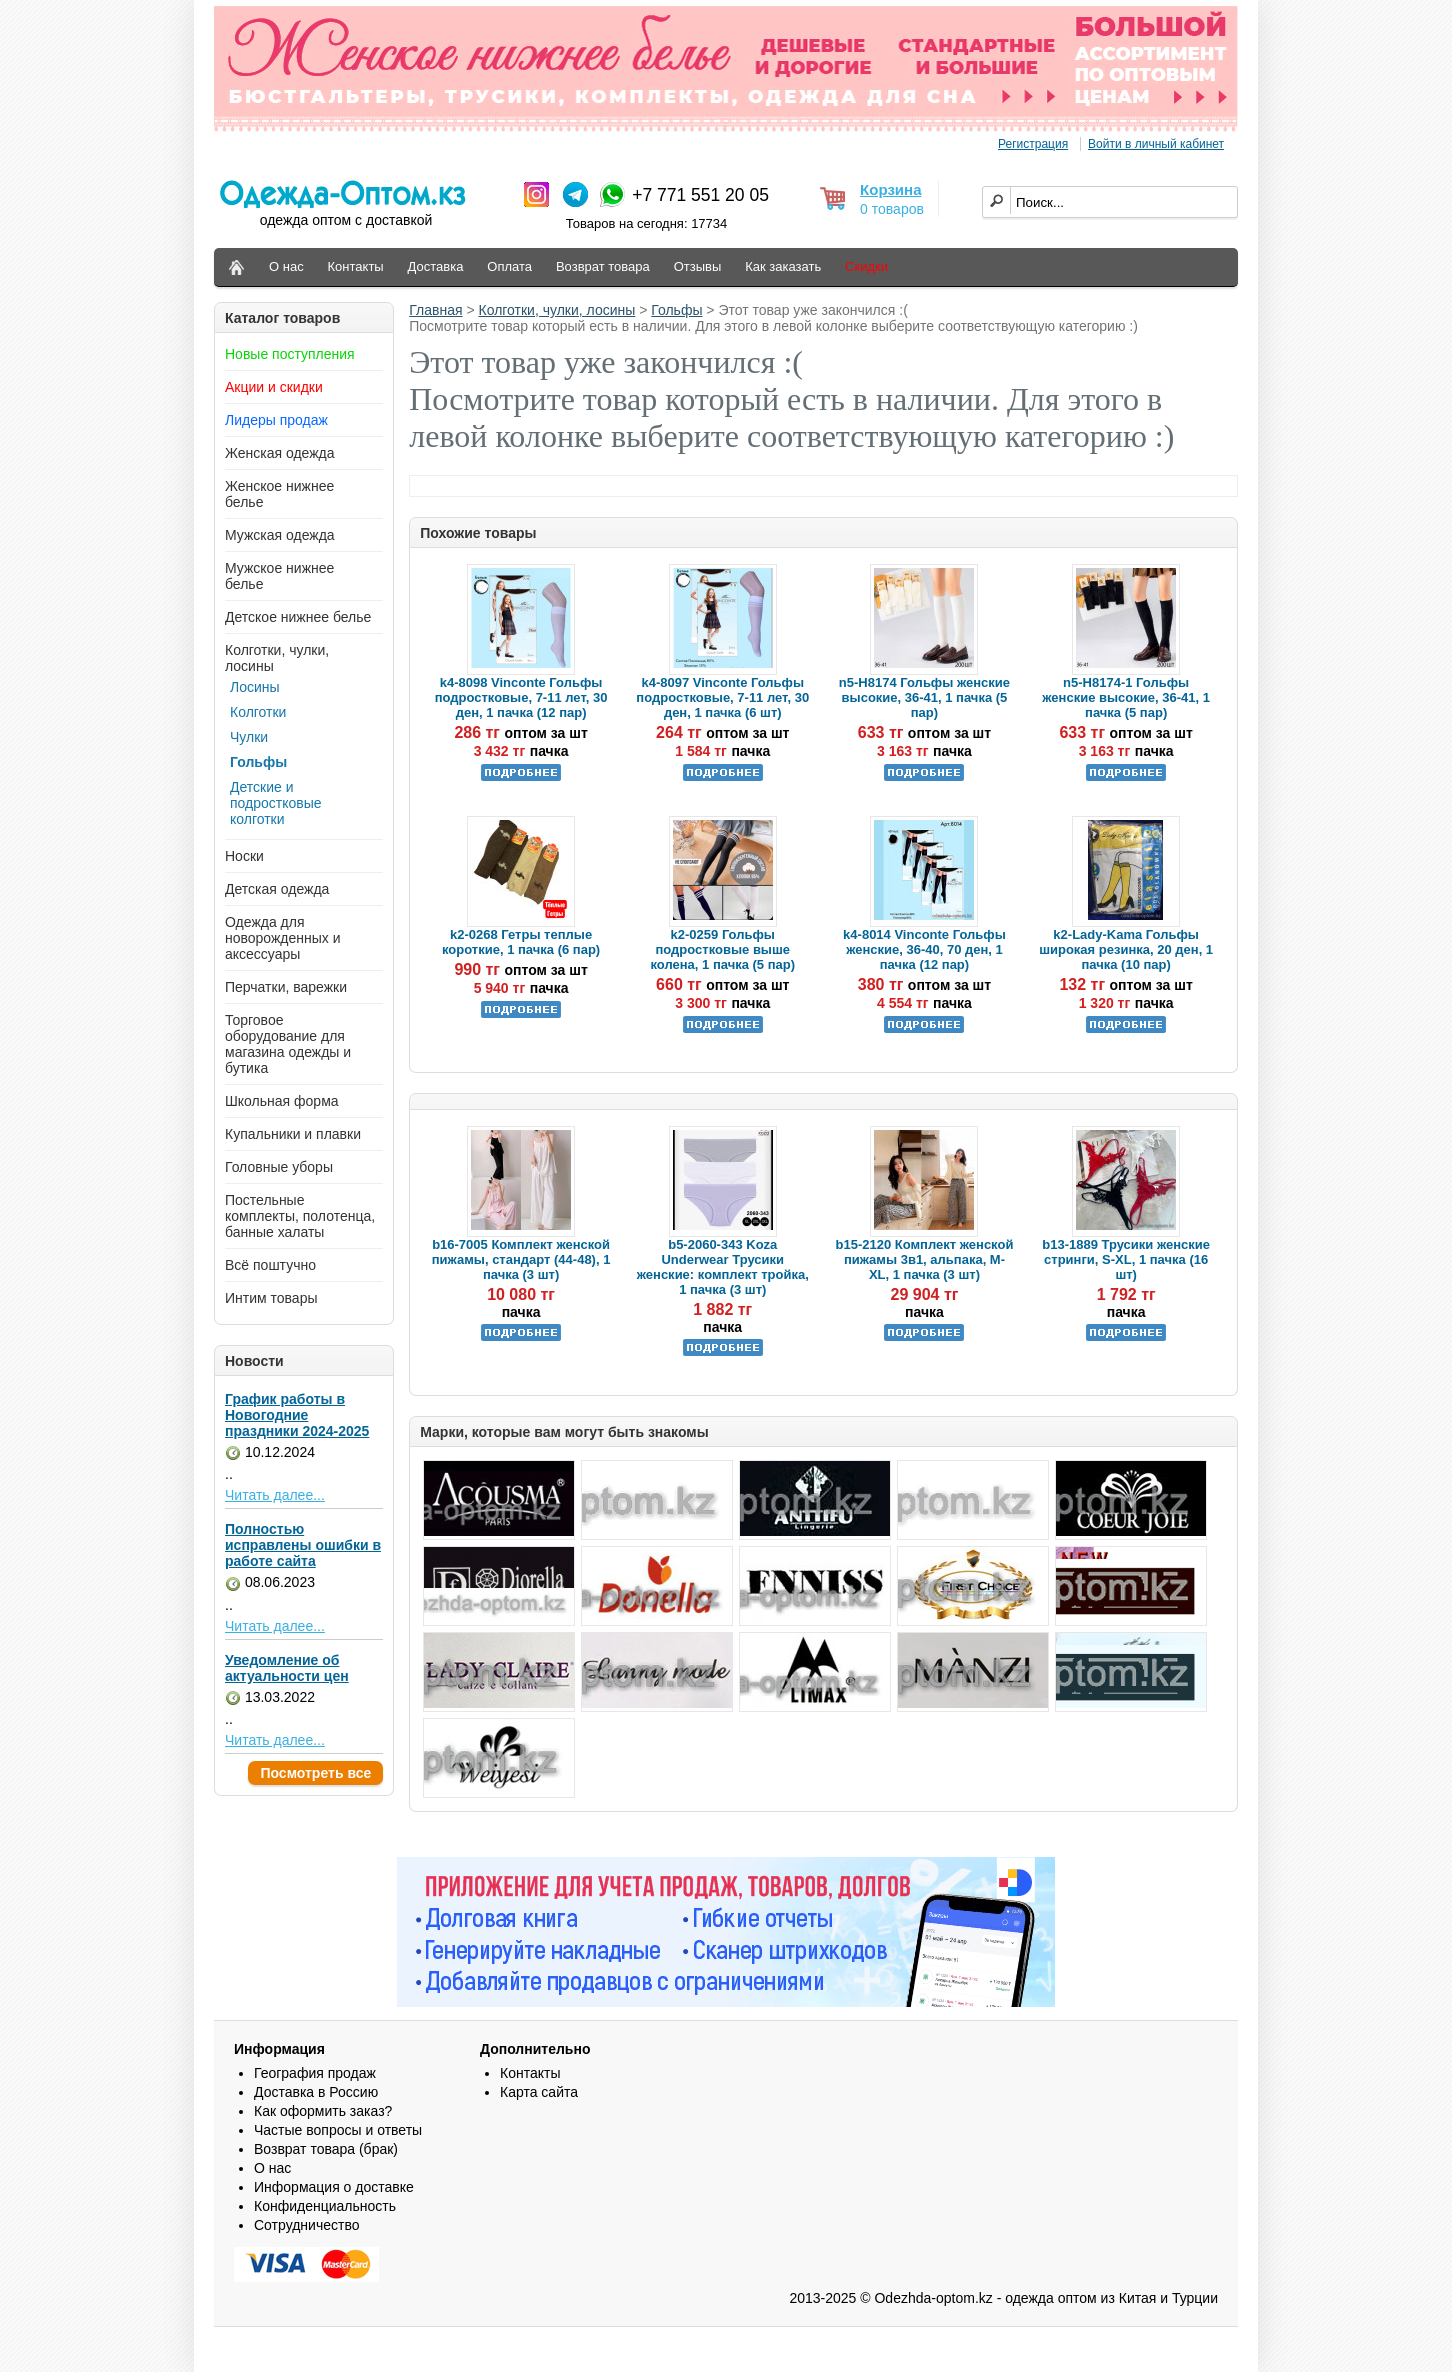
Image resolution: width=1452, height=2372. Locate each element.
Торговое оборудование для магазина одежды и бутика (288, 1044)
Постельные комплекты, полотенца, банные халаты (300, 1216)
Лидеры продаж (276, 420)
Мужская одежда (280, 535)
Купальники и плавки (293, 1134)
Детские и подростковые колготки (276, 803)
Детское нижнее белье (298, 617)
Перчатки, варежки (286, 987)
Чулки (249, 737)
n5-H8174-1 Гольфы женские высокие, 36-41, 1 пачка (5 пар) (1126, 697)
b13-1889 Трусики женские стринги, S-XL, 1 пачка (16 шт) (1126, 1259)
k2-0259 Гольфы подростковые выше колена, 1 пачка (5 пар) (722, 949)
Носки (244, 856)
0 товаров (892, 209)
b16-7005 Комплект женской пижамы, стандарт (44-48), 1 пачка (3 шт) (521, 1259)
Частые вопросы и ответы (338, 2130)
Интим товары (271, 1298)
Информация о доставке (334, 2187)
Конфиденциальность (325, 2206)
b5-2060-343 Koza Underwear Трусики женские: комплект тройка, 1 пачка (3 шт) (723, 1267)
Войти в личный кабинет (1156, 144)
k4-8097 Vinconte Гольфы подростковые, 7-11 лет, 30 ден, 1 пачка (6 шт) (722, 697)
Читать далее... (275, 1495)
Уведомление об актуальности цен (287, 1668)
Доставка (436, 266)
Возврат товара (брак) (326, 2149)
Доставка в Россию (316, 2092)
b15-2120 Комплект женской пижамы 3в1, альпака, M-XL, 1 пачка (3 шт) (925, 1259)
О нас (286, 266)
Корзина (890, 189)
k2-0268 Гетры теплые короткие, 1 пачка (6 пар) (521, 942)
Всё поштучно (270, 1265)
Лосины (255, 687)
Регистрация (1033, 144)
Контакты (356, 266)
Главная (435, 310)
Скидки (866, 266)
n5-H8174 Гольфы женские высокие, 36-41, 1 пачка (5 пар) (924, 697)
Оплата (509, 266)
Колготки (258, 712)
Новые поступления (290, 354)
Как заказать (783, 266)
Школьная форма (282, 1101)
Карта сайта (539, 2092)
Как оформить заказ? (323, 2111)
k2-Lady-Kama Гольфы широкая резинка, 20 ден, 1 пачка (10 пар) (1126, 949)
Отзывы (698, 266)
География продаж (315, 2073)
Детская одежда (277, 889)
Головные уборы (279, 1167)
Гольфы (258, 762)
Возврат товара (603, 266)
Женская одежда (280, 453)
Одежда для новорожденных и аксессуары (283, 938)
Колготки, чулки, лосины (557, 310)
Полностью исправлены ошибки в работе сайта (303, 1545)
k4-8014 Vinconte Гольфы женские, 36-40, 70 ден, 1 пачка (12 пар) (924, 949)
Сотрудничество (306, 2225)
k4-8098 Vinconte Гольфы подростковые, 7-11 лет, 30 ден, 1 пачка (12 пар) (521, 697)
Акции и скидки (274, 387)
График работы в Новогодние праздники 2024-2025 (297, 1415)
